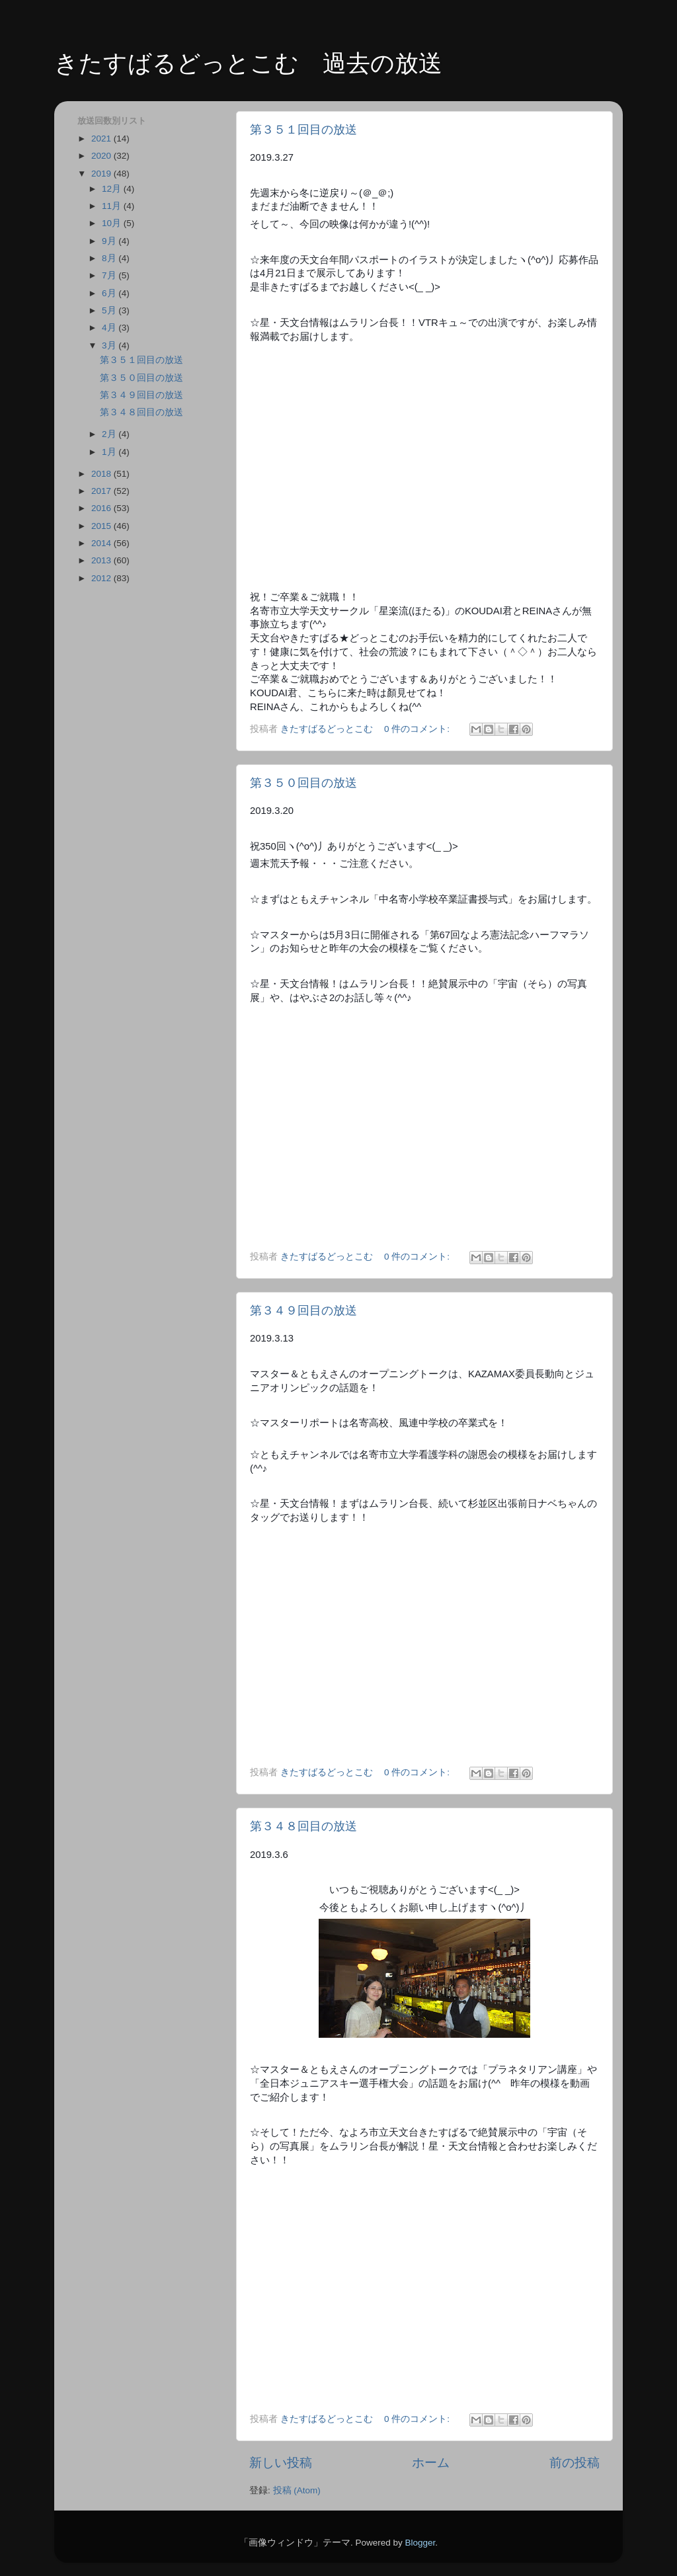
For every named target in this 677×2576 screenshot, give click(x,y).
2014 (102, 543)
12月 (113, 189)
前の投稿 (574, 2463)
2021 (102, 138)
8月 (110, 258)
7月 (110, 275)
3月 (110, 345)
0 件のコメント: (418, 729)
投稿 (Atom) (297, 2490)
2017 (102, 491)
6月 (110, 293)
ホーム (431, 2463)
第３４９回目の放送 (303, 1310)
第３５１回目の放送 (303, 129)
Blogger (420, 2543)
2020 (102, 156)
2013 (102, 560)
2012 (102, 578)
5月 (110, 310)
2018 (102, 474)
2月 (110, 434)
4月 (110, 328)
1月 (110, 452)
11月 (113, 206)
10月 (113, 223)
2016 (102, 508)
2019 (102, 174)
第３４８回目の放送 (303, 1826)
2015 (102, 526)
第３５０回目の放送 (303, 782)
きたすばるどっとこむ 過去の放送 (248, 63)
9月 (110, 241)
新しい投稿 (280, 2463)
